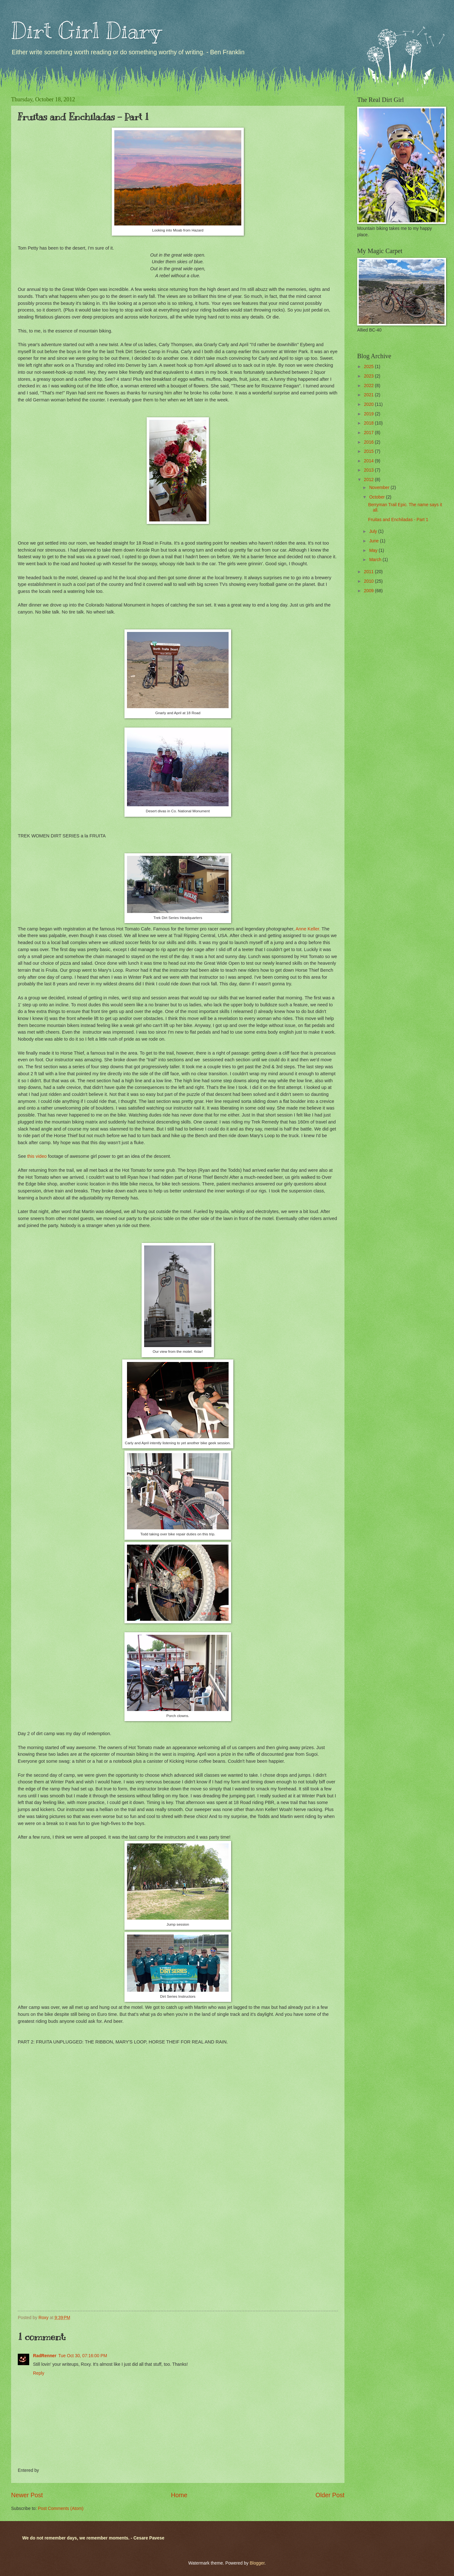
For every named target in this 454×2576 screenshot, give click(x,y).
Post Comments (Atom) (60, 2508)
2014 (369, 461)
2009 (369, 590)
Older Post (330, 2495)
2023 (369, 376)
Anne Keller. (308, 928)
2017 (369, 432)
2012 (369, 479)
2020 (369, 404)
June (374, 541)
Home (179, 2495)
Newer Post (27, 2495)
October (377, 497)
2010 (369, 581)
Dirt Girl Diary (86, 30)
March (376, 559)
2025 (369, 366)
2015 (369, 451)
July (373, 531)
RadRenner (45, 2355)
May (374, 550)
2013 (369, 470)
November (380, 487)
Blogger (257, 2563)
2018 (369, 423)
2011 (369, 571)
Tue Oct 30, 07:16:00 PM (82, 2355)
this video (37, 1156)
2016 (369, 442)
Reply (38, 2373)
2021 (369, 394)
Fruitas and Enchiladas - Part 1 (398, 519)
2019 (369, 414)
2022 (369, 385)
